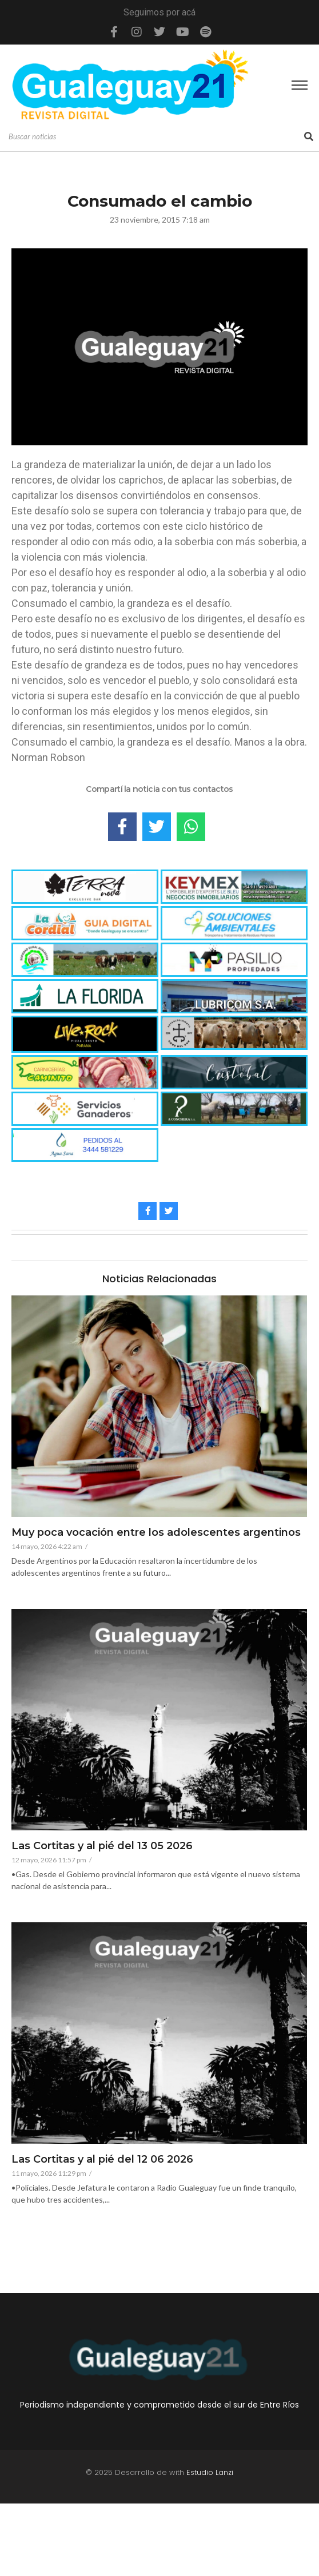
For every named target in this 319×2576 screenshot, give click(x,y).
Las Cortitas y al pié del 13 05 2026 (102, 1846)
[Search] (155, 137)
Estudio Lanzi (209, 2472)
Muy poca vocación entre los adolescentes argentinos (156, 1533)
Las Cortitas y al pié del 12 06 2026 (102, 2160)
